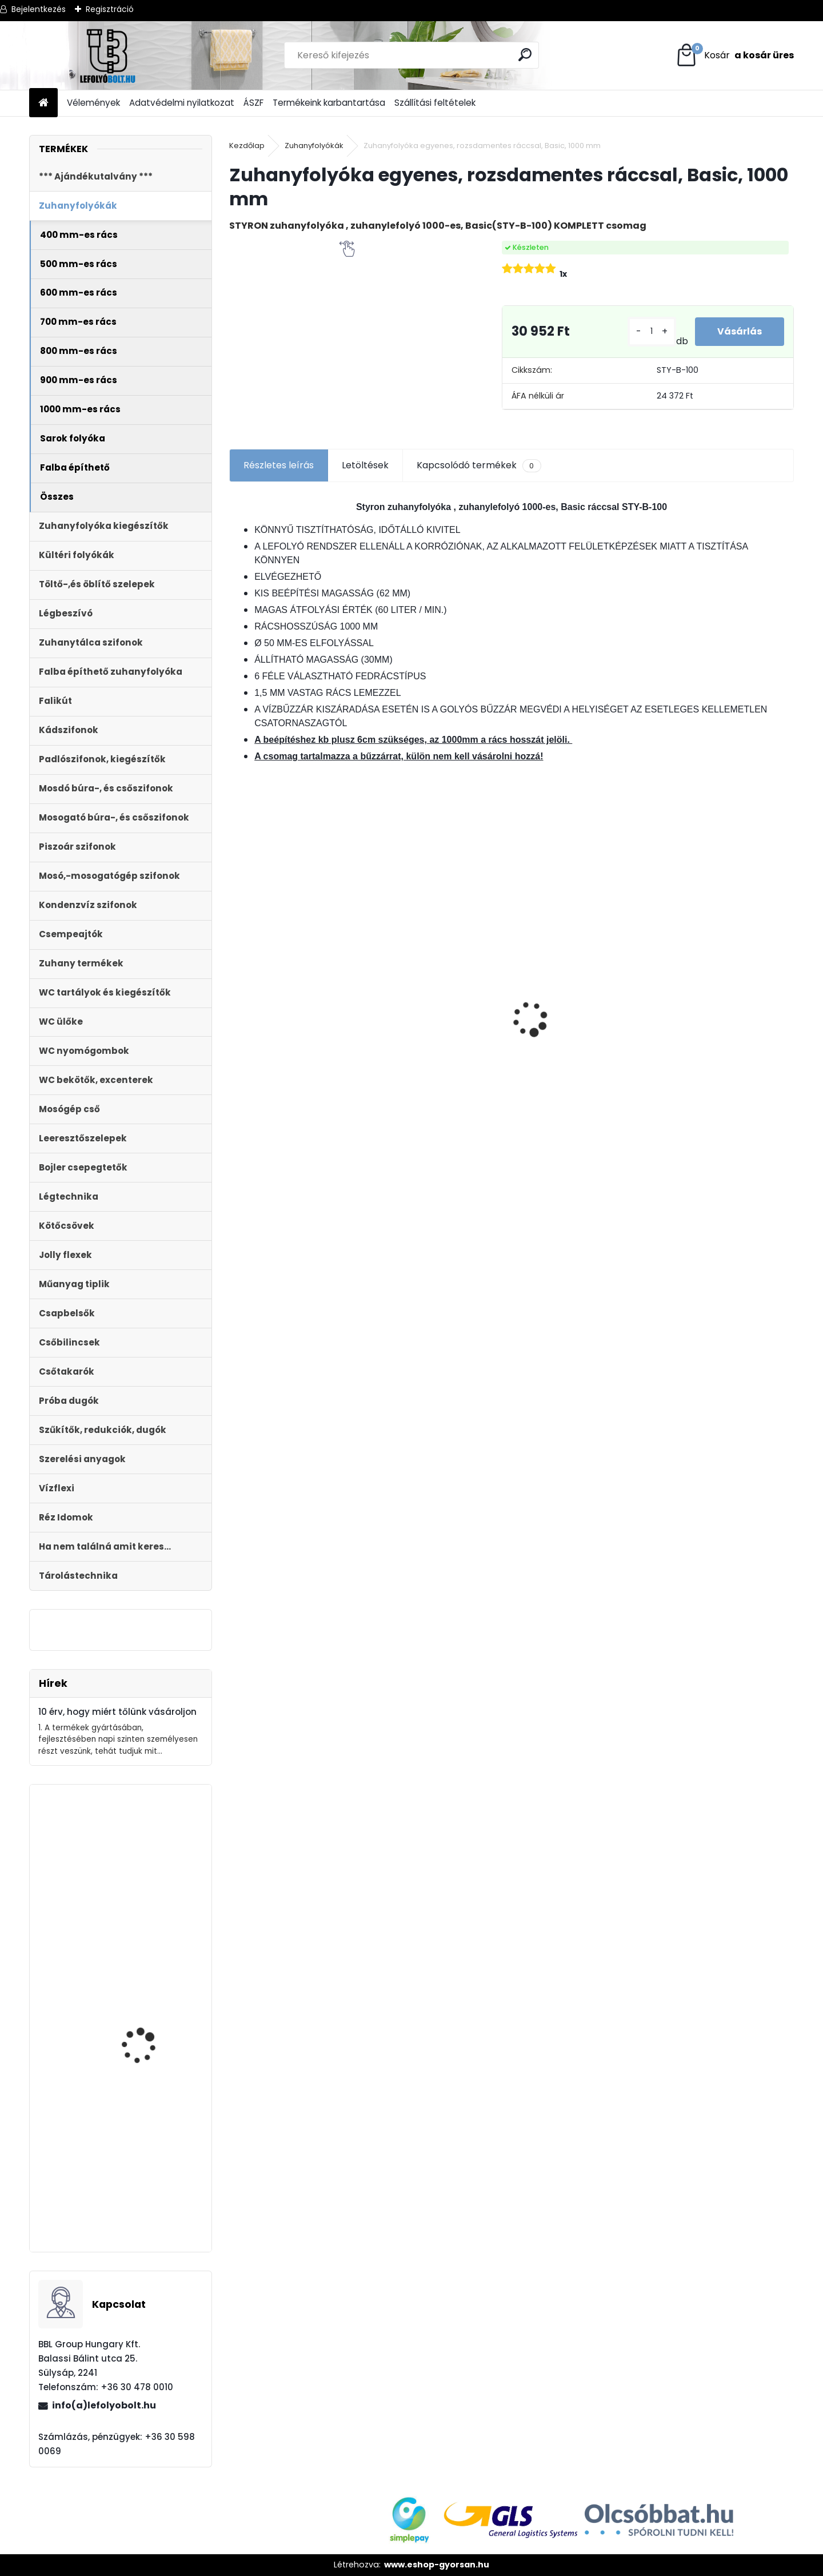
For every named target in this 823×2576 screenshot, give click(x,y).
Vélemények (93, 103)
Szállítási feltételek (435, 103)
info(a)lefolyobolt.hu (104, 2405)
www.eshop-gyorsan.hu (436, 2564)
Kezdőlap (247, 145)
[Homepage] (43, 103)
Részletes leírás (278, 465)
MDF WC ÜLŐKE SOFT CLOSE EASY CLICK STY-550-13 (579, 997)
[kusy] (651, 331)
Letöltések (365, 465)
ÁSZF (253, 103)
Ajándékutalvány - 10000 (716, 928)
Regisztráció (110, 9)
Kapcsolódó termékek (479, 465)
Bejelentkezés (38, 9)
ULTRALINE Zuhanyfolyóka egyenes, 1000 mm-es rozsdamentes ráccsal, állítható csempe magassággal (434, 1064)
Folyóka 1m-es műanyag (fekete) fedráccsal (154, 2042)
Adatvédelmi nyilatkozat (181, 103)
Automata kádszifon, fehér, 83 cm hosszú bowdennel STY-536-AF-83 (153, 2185)
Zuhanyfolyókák (314, 145)
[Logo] (107, 55)
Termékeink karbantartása (329, 103)
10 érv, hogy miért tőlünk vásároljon (117, 1712)
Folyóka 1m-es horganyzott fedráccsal (298, 988)
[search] (525, 54)
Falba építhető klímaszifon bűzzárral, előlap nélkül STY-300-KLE (150, 1911)
